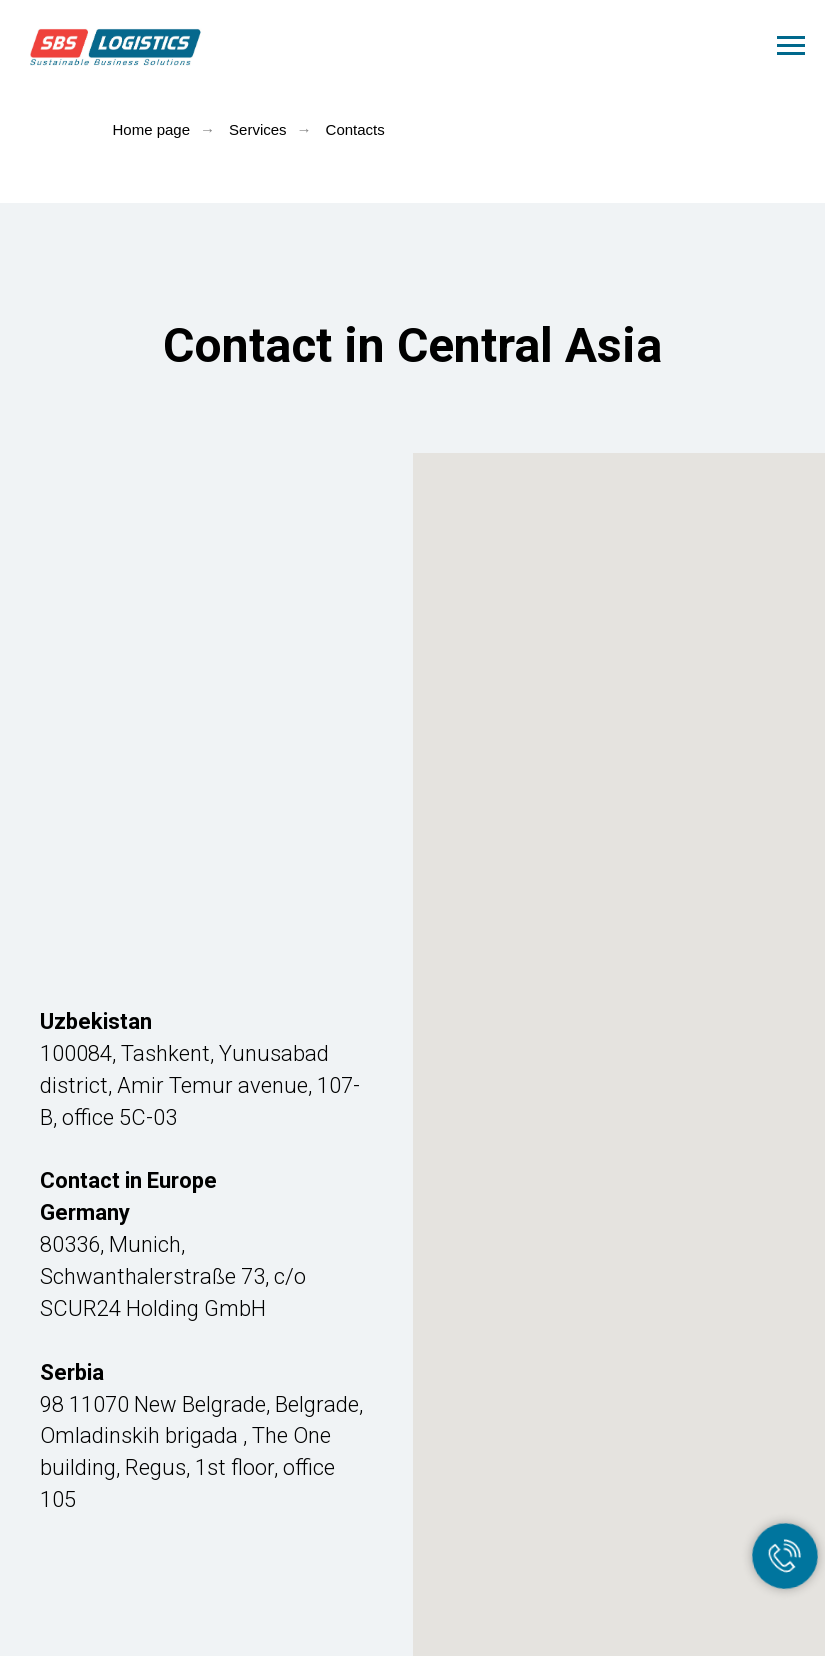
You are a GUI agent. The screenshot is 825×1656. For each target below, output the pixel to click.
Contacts (355, 129)
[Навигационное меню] (791, 46)
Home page (152, 129)
